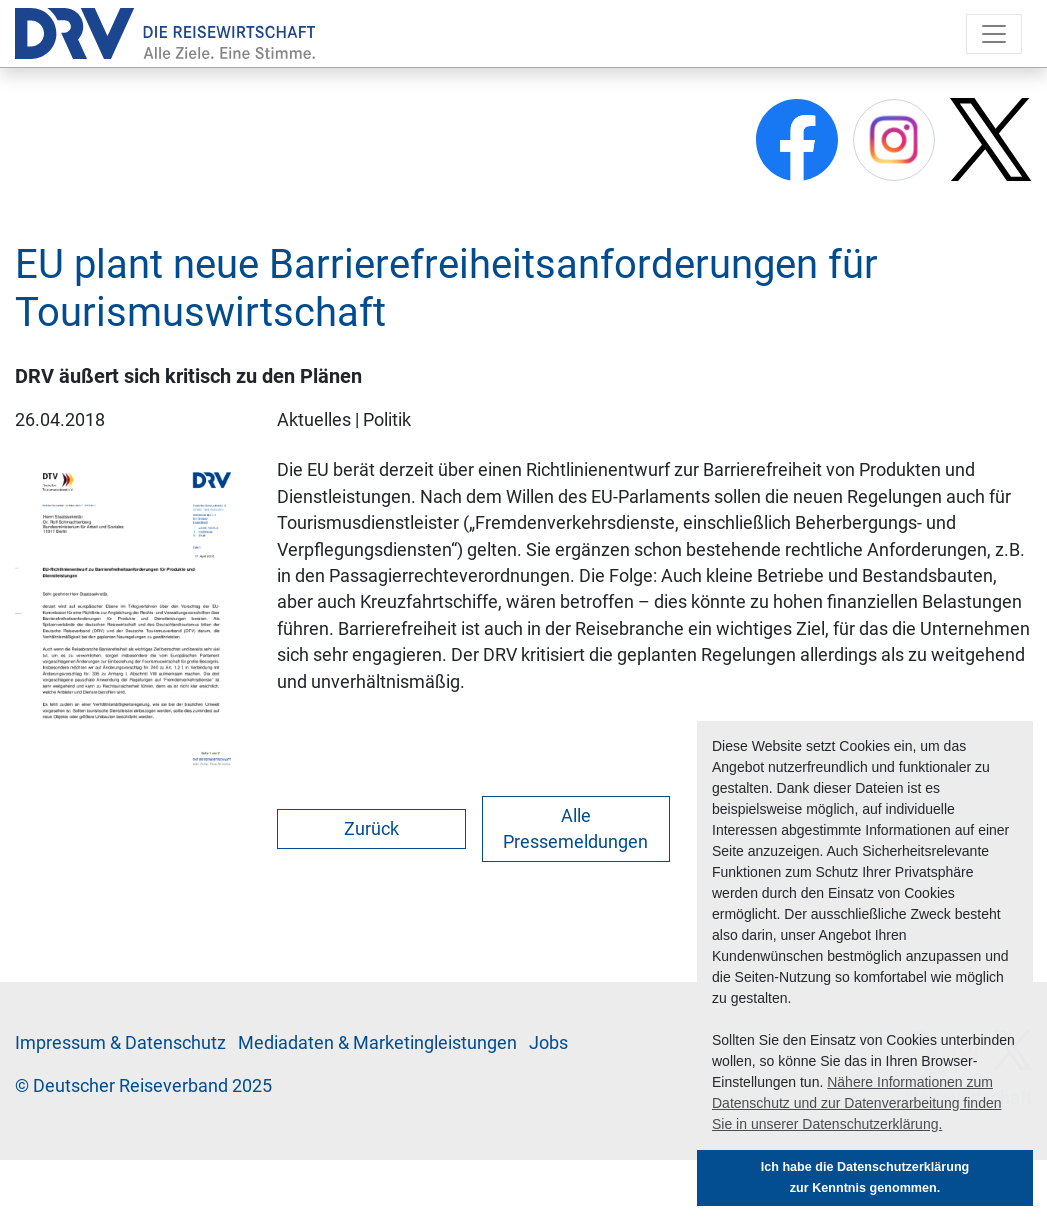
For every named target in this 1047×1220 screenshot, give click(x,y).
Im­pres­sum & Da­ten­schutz (120, 1043)
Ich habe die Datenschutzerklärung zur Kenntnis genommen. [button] (865, 1177)
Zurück (371, 829)
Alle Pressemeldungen (575, 829)
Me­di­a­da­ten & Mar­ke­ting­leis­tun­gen (377, 1043)
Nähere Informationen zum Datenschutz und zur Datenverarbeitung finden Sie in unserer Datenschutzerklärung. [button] (857, 1103)
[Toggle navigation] (994, 34)
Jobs (548, 1043)
